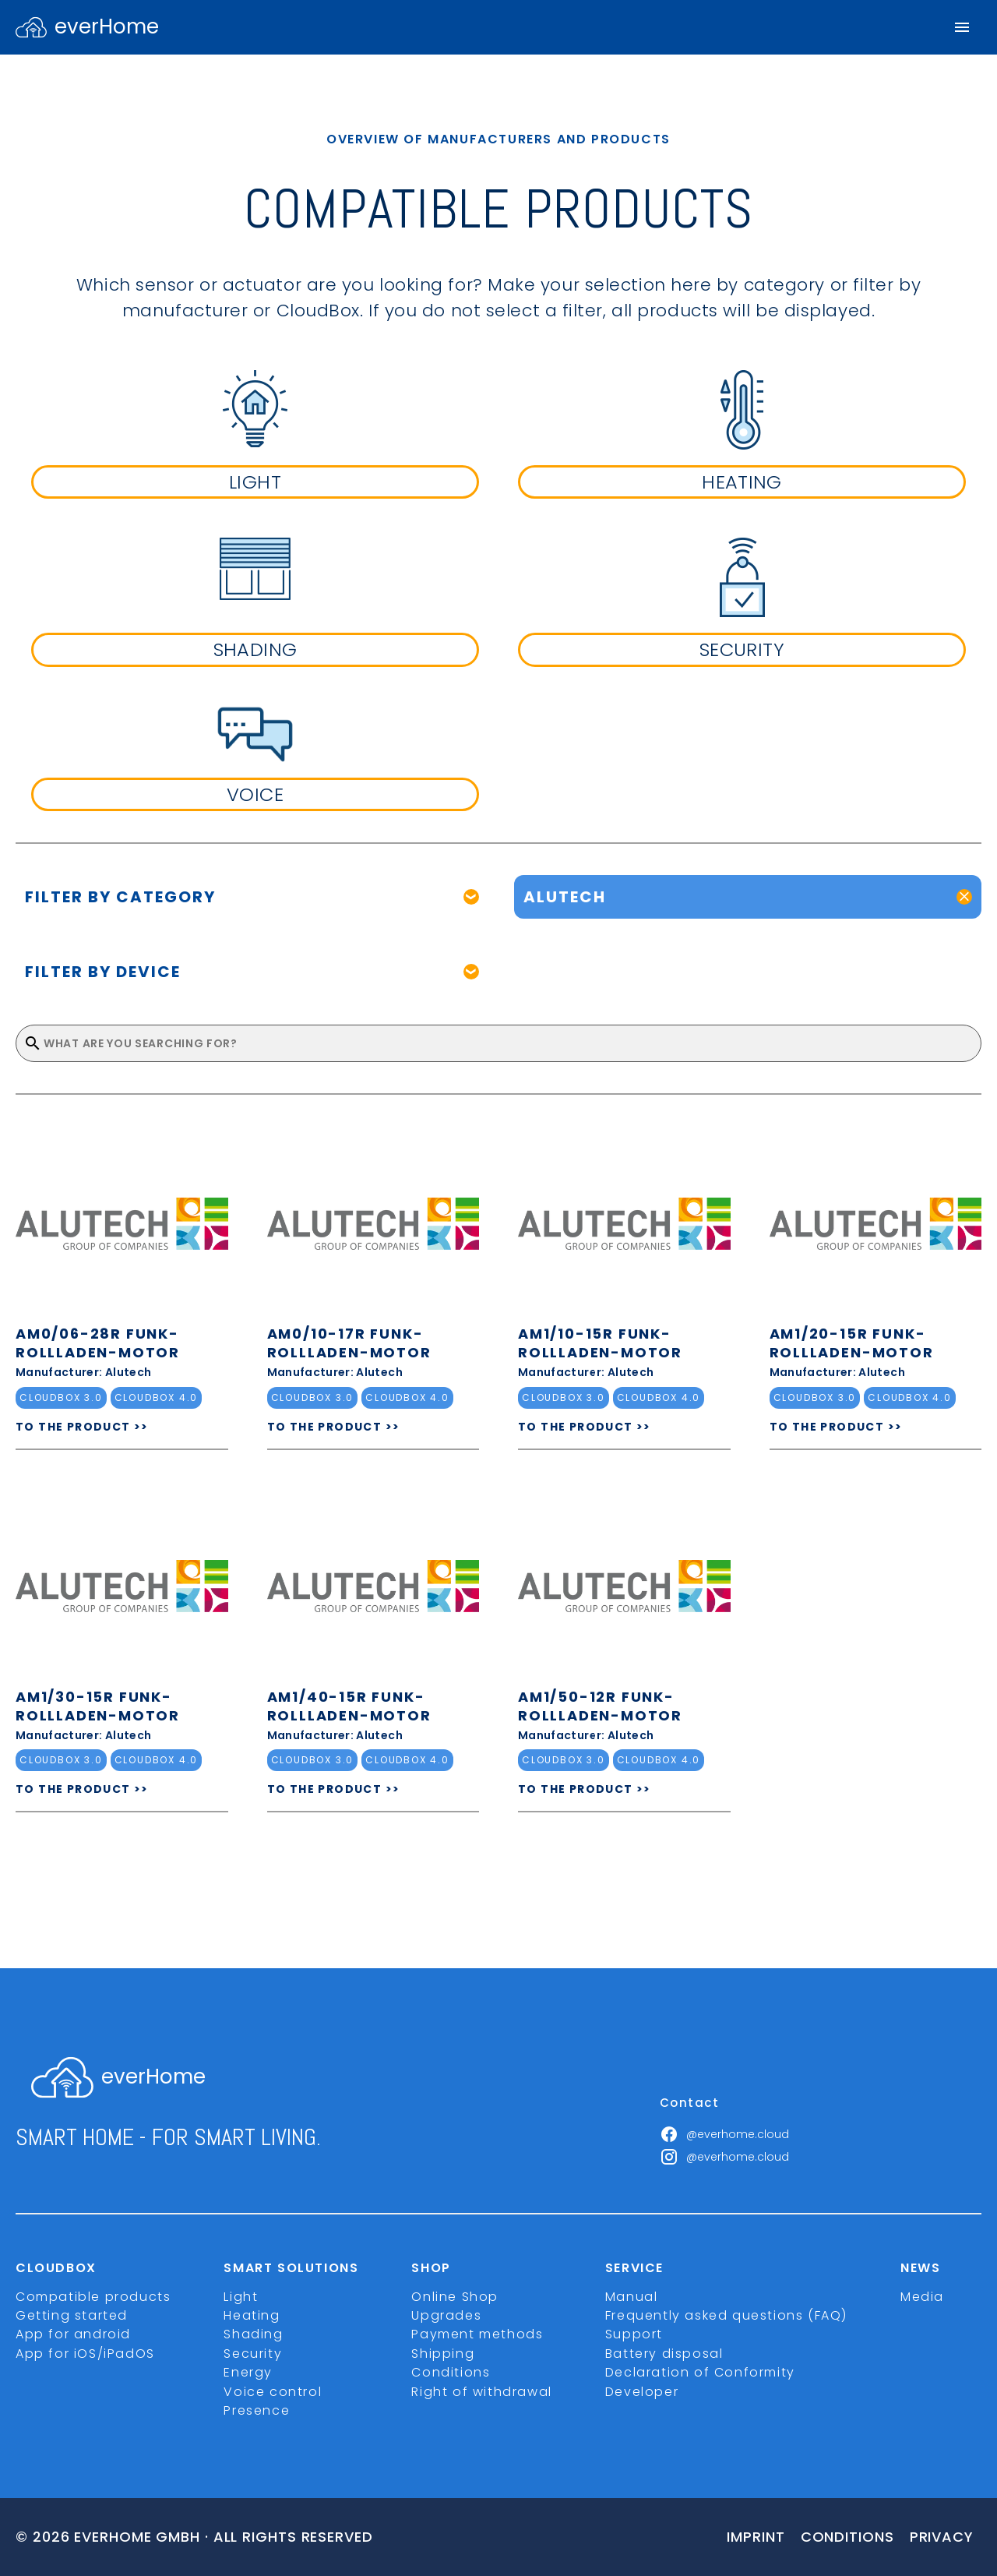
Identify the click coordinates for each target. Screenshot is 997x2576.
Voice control (273, 2392)
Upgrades (446, 2315)
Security (253, 2354)
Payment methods (477, 2334)
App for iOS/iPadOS (85, 2354)
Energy (248, 2372)
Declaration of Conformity (700, 2372)
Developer (641, 2392)
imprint (755, 2536)
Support (634, 2334)
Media (922, 2297)
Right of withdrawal (481, 2392)
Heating (252, 2315)
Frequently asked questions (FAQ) (726, 2315)
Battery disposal (664, 2354)
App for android (73, 2334)
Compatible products (93, 2297)
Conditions (450, 2372)
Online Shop (454, 2297)
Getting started (72, 2315)
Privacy (942, 2536)
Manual (631, 2297)
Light (241, 2297)
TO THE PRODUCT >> (82, 1426)
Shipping (442, 2354)
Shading (253, 2334)
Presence (257, 2410)
